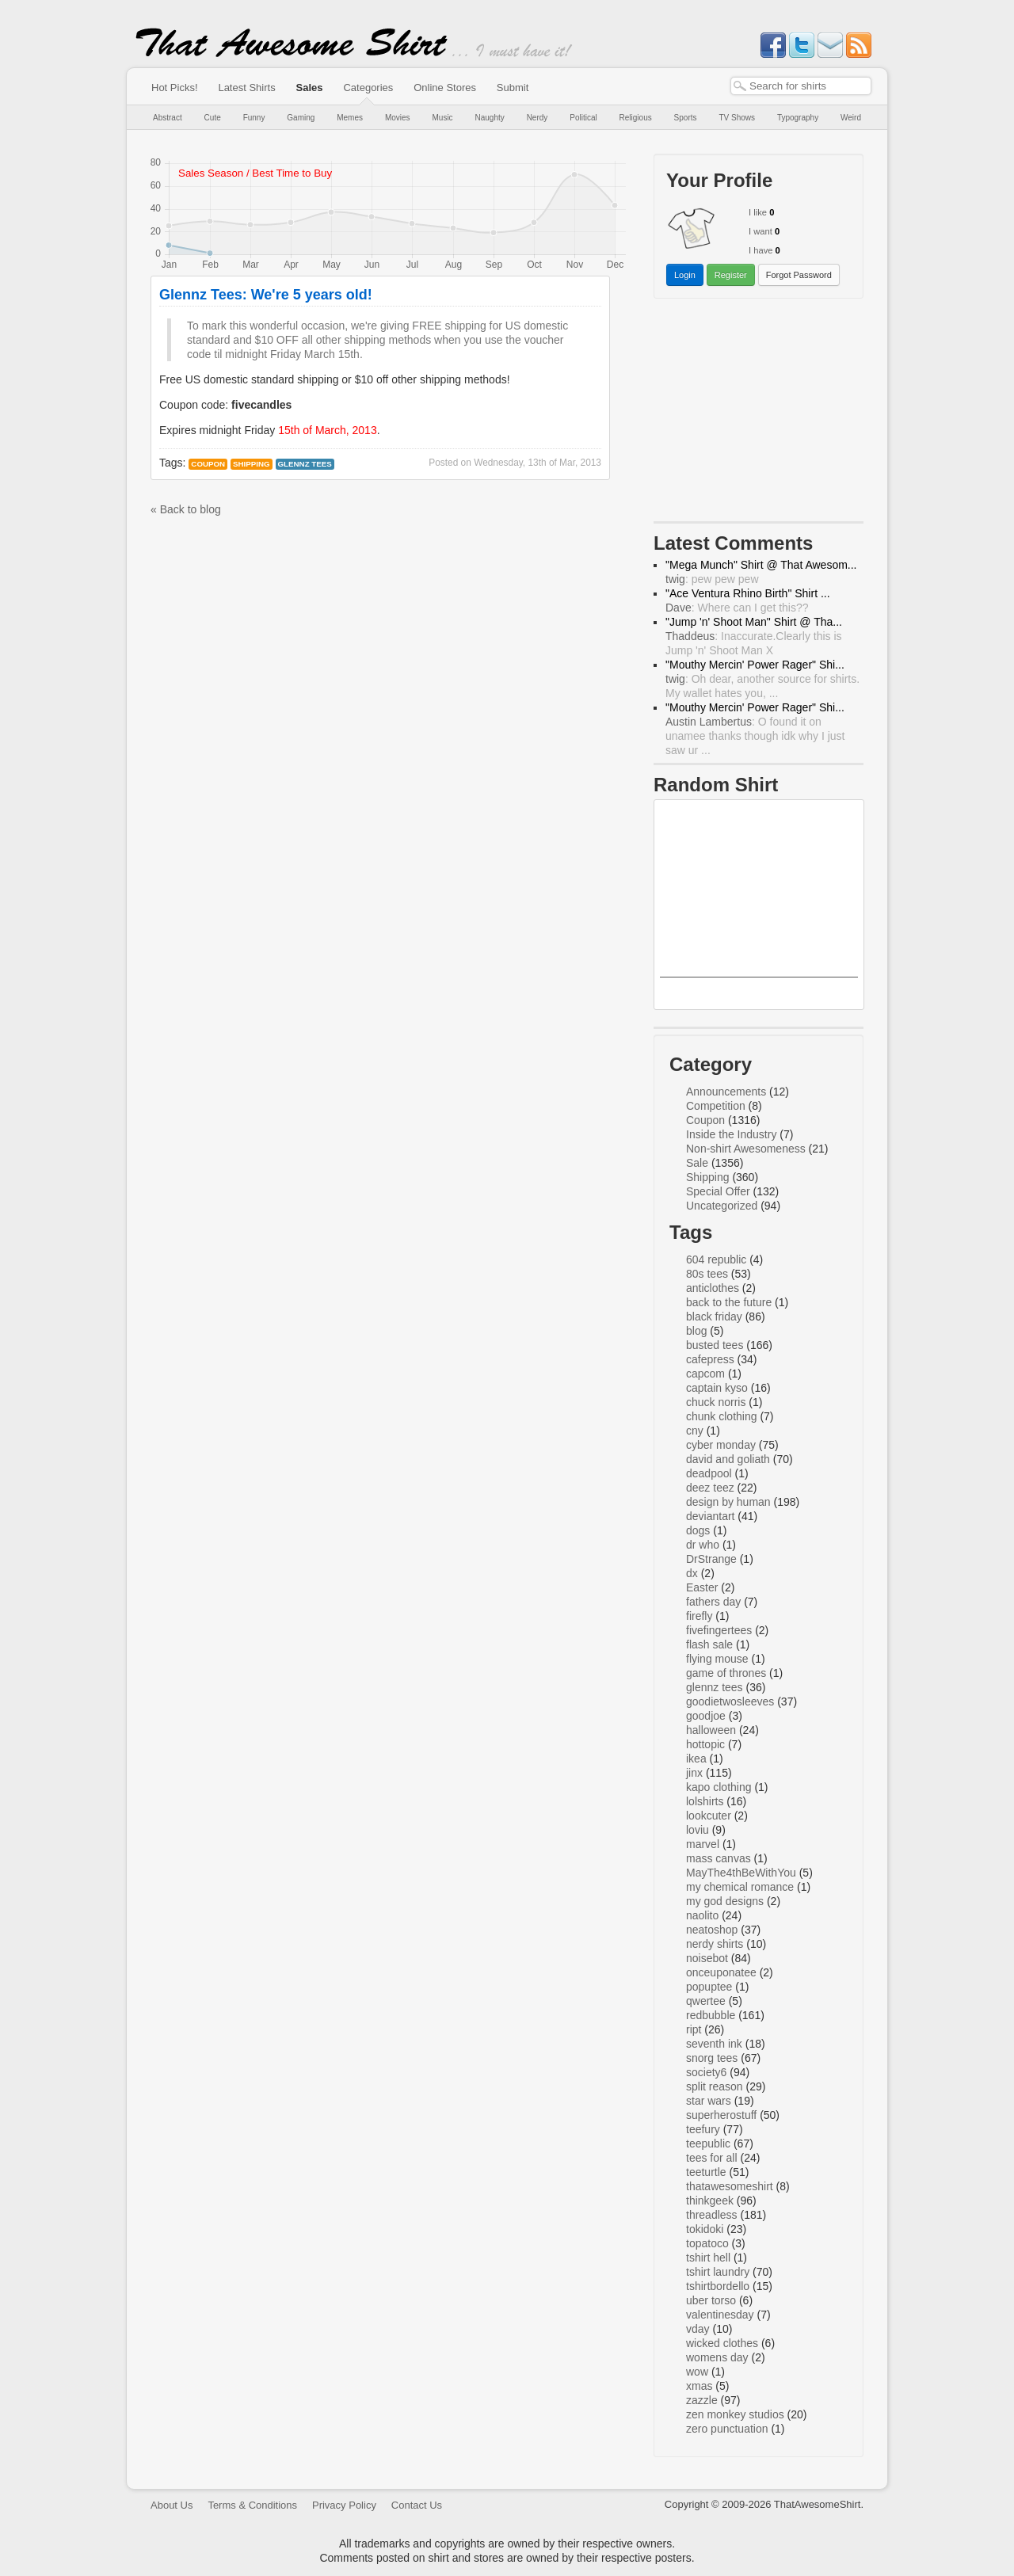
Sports (685, 117)
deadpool (709, 1473)
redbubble (710, 2015)
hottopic (705, 1744)
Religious (635, 117)
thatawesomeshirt (729, 2186)
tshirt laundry (717, 2271)
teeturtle (706, 2172)
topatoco (707, 2243)
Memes (350, 117)
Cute (212, 117)
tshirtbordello (717, 2286)
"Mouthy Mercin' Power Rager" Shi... (754, 664)
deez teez (710, 1487)
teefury (703, 2129)
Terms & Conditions (252, 2505)
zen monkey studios (735, 2414)
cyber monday (721, 1445)
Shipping (251, 463)
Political (583, 117)
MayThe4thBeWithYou (741, 1872)
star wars (708, 2100)
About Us (172, 2505)
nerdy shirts (714, 1944)
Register (731, 275)
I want (760, 231)
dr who (702, 1544)
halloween (711, 1730)
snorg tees (712, 2058)
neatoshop (712, 1929)
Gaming (300, 117)
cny (694, 1430)
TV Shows (737, 117)
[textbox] (800, 86)
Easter (702, 1587)
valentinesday (720, 2314)
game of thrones (726, 1673)
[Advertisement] (759, 413)
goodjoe (706, 1715)
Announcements (726, 1091)
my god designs (725, 1901)
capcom (705, 1373)
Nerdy (537, 117)
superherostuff (721, 2115)
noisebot (707, 1958)
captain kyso (717, 1387)
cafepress (710, 1359)
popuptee (709, 1986)
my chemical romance (740, 1887)
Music (442, 117)
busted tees (714, 1345)
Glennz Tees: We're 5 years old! (265, 295)
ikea (696, 1758)
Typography (797, 117)
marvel (702, 1844)
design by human (728, 1502)
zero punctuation (727, 2428)
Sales (309, 87)
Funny (254, 117)
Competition (715, 1105)
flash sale (709, 1644)
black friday (714, 1316)
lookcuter (708, 1815)
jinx (694, 1772)
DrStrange (711, 1559)
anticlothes (712, 1288)
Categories (368, 87)
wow (697, 2371)
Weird (851, 117)
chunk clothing (721, 1416)
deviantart (710, 1516)
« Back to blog (186, 509)
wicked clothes (722, 2343)
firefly (699, 1616)
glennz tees (305, 463)
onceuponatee (721, 1972)
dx (692, 1573)
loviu (697, 1829)
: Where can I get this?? (737, 607)
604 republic (716, 1259)
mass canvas (718, 1858)
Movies (397, 117)
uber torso (711, 2300)
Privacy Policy (344, 2505)
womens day (717, 2357)
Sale (697, 1163)
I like (758, 212)
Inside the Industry (731, 1134)
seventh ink (714, 2043)
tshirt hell (708, 2257)
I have (760, 250)
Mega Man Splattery (759, 991)
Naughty (490, 117)
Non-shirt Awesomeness (746, 1148)
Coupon (208, 463)
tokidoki (704, 2229)
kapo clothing (719, 1787)
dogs (698, 1530)
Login (685, 275)
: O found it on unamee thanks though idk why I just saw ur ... (754, 735)
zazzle (702, 2400)
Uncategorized (721, 1205)
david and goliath (728, 1459)
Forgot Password (799, 275)
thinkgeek (710, 2200)
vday (698, 2329)
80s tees (707, 1273)
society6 (706, 2072)
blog (696, 1330)
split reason (714, 2086)
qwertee (706, 2001)
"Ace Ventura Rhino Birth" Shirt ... (747, 593)
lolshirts (704, 1801)
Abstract (167, 117)
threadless (712, 2214)
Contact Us (416, 2505)
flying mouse (717, 1658)
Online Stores (445, 87)
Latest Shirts (246, 87)
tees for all (712, 2157)
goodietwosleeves (730, 1701)
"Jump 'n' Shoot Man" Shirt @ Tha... (753, 621)
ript (693, 2029)
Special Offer (718, 1191)
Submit (512, 87)
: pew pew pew (712, 579)
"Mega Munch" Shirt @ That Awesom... (761, 564)
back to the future (729, 1302)
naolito (702, 1915)
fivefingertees (719, 1630)
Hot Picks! (174, 87)
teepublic (708, 2143)
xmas (699, 2386)
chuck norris (715, 1402)
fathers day (713, 1601)
